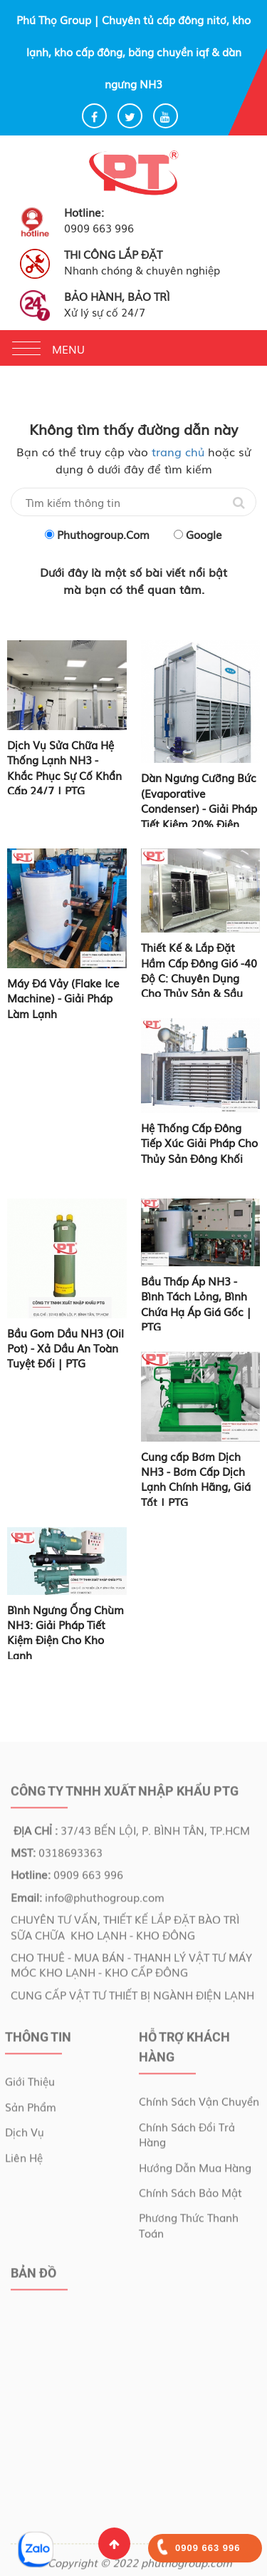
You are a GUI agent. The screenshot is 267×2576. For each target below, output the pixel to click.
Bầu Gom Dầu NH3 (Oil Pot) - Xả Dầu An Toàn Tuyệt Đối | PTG (65, 1348)
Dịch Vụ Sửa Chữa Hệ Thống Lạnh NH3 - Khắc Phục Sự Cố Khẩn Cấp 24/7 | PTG (64, 767)
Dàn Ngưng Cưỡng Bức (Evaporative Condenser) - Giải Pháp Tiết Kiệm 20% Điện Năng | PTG (199, 807)
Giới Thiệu (30, 2084)
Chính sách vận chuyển (199, 2104)
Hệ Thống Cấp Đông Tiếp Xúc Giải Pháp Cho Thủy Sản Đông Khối (199, 1142)
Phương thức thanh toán (189, 2228)
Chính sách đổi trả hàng (187, 2137)
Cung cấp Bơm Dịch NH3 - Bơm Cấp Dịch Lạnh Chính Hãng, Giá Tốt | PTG (196, 1478)
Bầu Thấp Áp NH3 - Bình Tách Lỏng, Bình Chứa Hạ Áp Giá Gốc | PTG (196, 1303)
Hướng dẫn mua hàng (195, 2170)
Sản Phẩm (30, 2110)
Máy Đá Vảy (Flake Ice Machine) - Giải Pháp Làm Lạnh (63, 998)
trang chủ (178, 451)
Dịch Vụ (24, 2135)
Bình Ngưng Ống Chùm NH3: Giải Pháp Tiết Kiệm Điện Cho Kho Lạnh (65, 1632)
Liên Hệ (24, 2160)
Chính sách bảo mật (190, 2195)
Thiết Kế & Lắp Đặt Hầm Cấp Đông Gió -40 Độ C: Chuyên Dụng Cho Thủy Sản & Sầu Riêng (199, 977)
